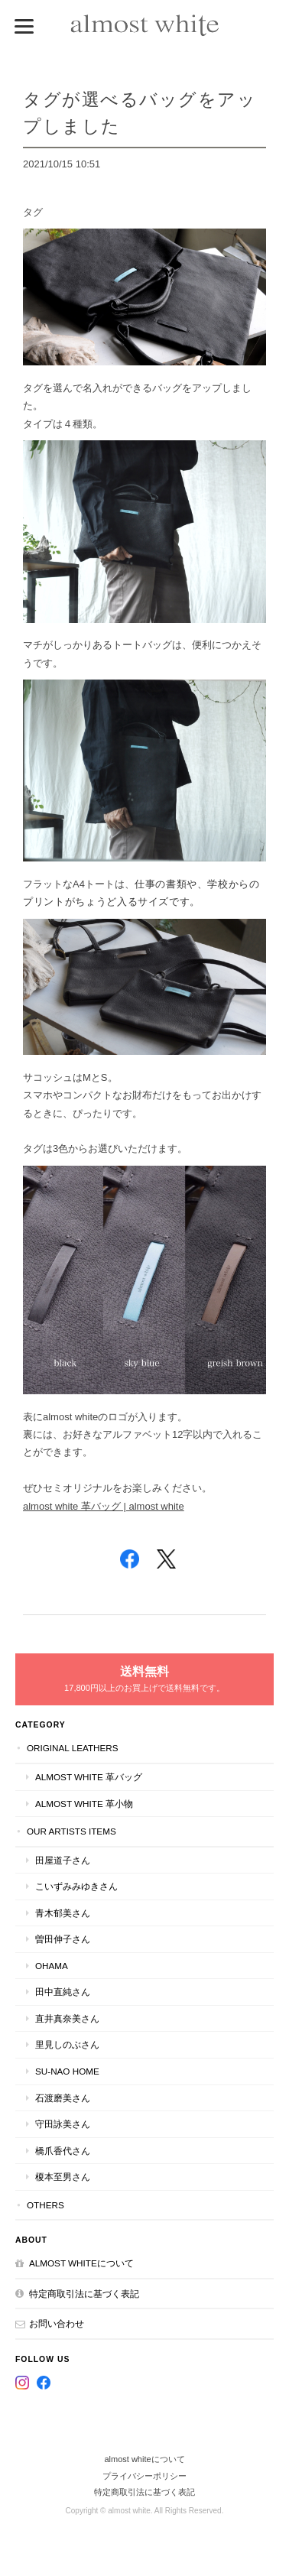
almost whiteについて (81, 2263)
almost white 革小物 (84, 1804)
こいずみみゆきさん (76, 1886)
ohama (51, 1966)
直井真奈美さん (67, 2018)
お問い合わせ (56, 2323)
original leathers (73, 1748)
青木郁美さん (62, 1913)
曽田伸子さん (62, 1939)
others (45, 2205)
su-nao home (67, 2071)
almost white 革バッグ (88, 1777)
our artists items (71, 1831)
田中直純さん (62, 1992)
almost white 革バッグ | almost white (103, 1506)
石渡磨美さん (62, 2098)
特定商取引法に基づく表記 (84, 2294)
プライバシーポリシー (144, 2475)
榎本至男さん (62, 2177)
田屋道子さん (62, 1860)
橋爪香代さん (62, 2151)
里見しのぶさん (67, 2044)
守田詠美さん (62, 2124)
